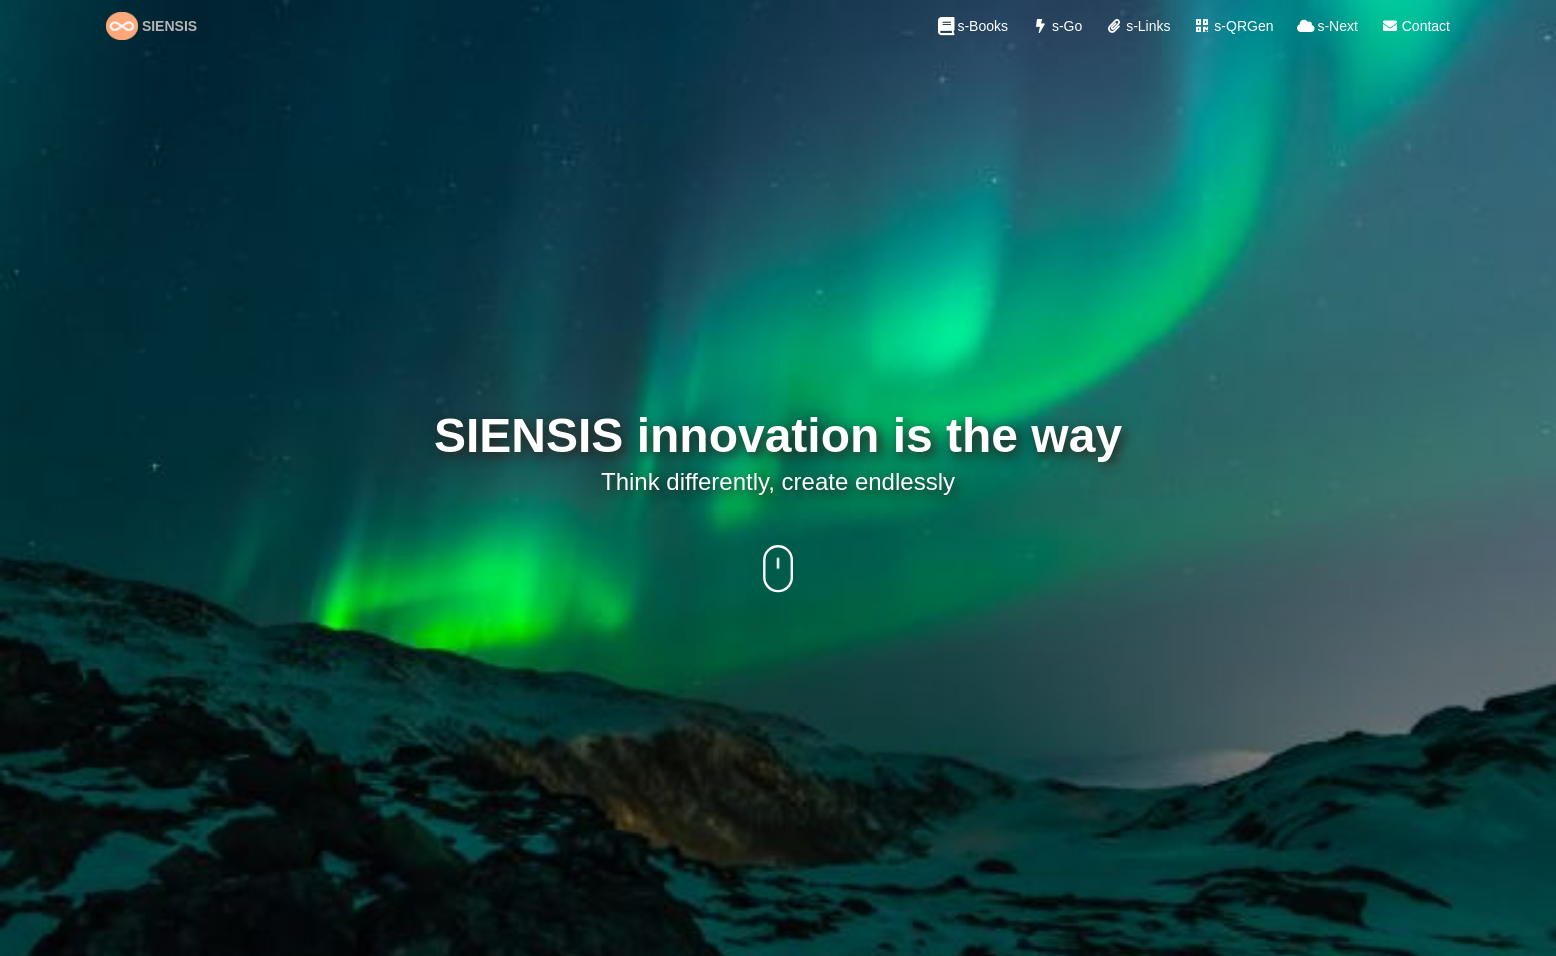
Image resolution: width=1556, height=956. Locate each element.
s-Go (1055, 26)
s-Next (1326, 26)
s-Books (971, 26)
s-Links (1136, 26)
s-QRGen (1231, 26)
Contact (1414, 26)
